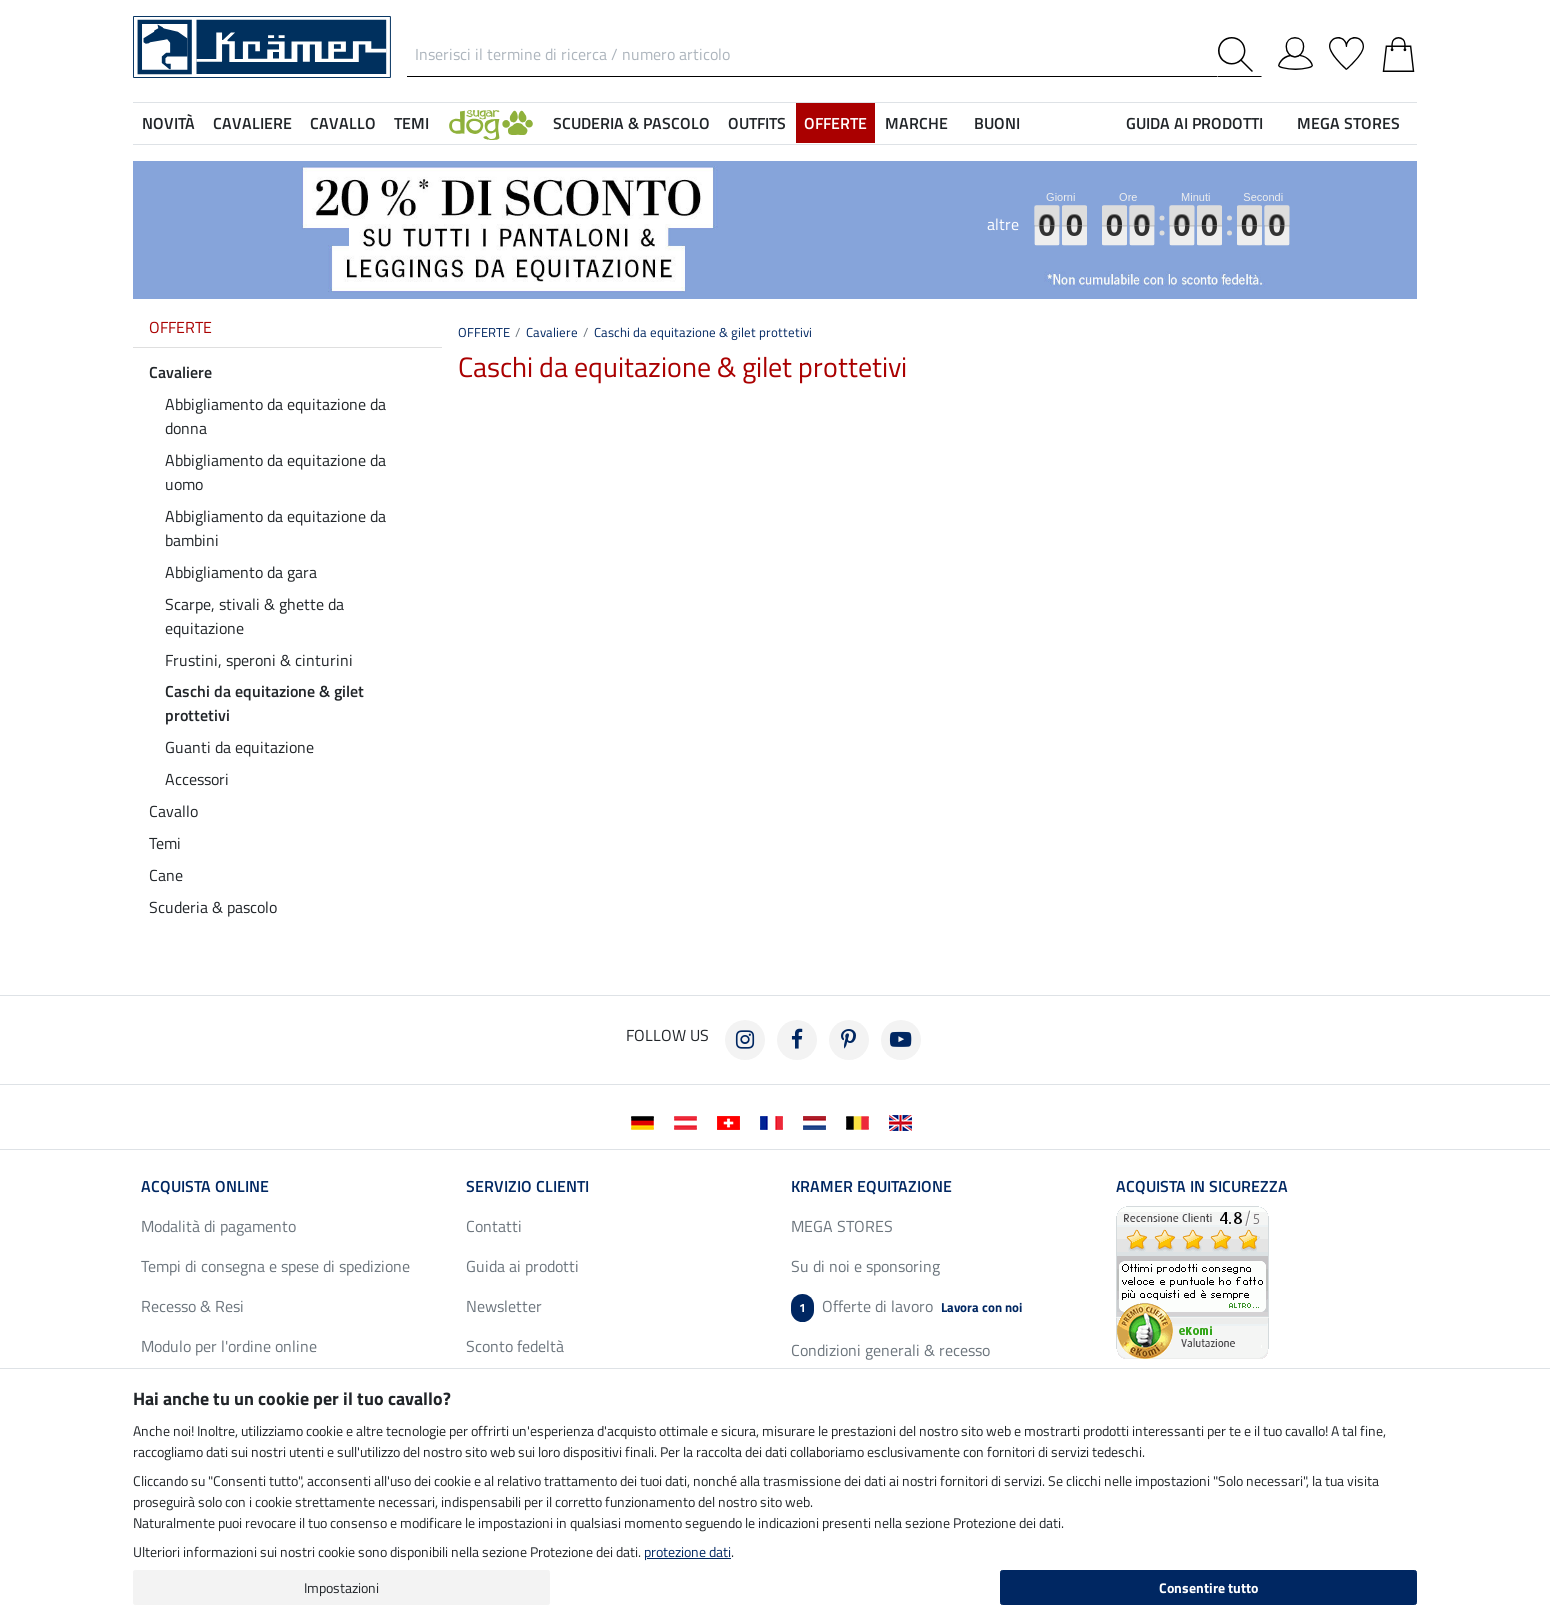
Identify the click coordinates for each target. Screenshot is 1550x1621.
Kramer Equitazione (871, 1186)
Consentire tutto (1208, 1587)
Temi (165, 843)
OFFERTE (180, 327)
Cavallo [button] (343, 123)
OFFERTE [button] (835, 123)
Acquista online (205, 1186)
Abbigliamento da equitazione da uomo (275, 472)
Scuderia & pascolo (213, 907)
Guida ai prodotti (522, 1266)
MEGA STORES (1348, 123)
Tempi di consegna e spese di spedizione (275, 1266)
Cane (166, 875)
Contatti (494, 1226)
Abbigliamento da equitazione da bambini (275, 528)
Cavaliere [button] (252, 123)
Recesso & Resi (192, 1306)
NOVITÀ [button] (168, 123)
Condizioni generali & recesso (890, 1350)
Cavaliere (180, 372)
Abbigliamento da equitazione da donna (275, 416)
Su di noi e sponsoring (865, 1266)
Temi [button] (411, 123)
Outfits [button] (757, 123)
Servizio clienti (527, 1186)
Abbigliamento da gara (241, 572)
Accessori (197, 779)
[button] (491, 123)
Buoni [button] (997, 123)
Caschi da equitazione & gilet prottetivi (264, 703)
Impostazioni (341, 1587)
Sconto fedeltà (515, 1346)
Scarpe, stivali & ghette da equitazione (254, 616)
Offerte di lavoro (906, 1308)
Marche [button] (916, 123)
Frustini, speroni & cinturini (259, 660)
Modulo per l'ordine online (229, 1346)
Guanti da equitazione (239, 747)
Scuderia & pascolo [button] (631, 123)
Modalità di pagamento (218, 1226)
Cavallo (173, 811)
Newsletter (504, 1306)
